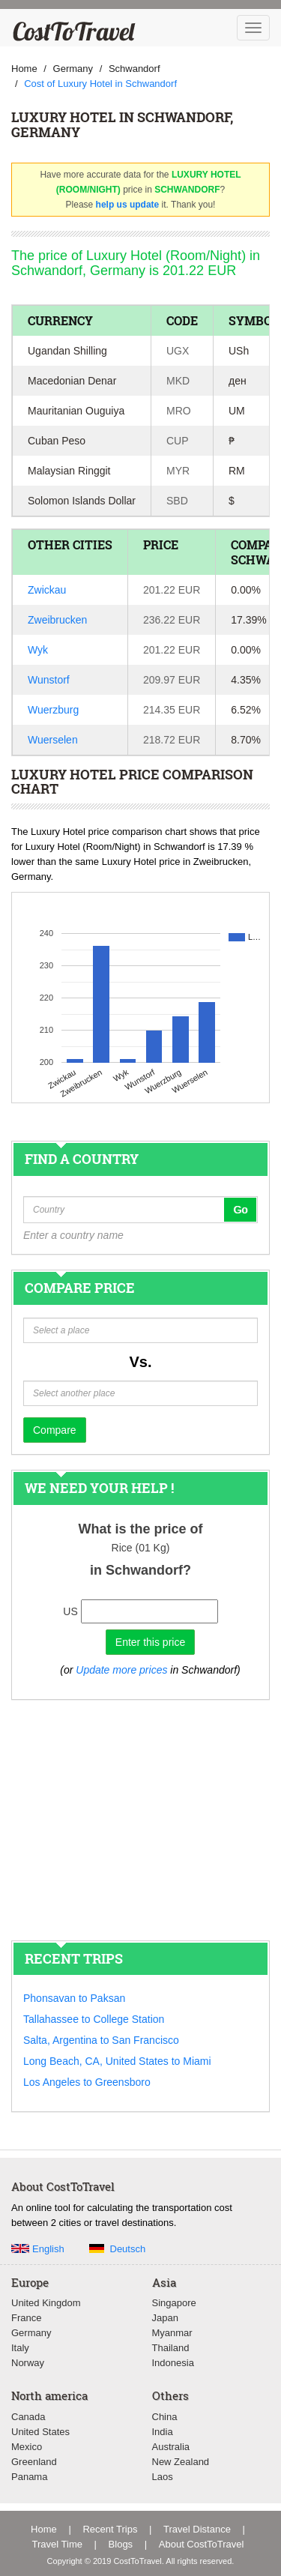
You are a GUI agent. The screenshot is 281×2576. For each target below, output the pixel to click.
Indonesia (173, 2362)
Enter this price (150, 1642)
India (162, 2431)
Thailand (171, 2347)
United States (40, 2431)
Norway (27, 2362)
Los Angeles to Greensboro (87, 2082)
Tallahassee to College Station (93, 2019)
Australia (171, 2446)
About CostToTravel (201, 2544)
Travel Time (57, 2544)
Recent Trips (109, 2529)
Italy (20, 2347)
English (48, 2248)
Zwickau (47, 590)
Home (44, 2529)
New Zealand (181, 2461)
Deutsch (128, 2248)
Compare (54, 1430)
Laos (162, 2476)
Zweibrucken (57, 620)
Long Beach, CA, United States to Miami (117, 2061)
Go (240, 1210)
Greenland (34, 2461)
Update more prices (121, 1670)
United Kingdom (46, 2302)
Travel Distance (197, 2529)
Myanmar (172, 2332)
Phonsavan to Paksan (74, 1998)
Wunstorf (49, 680)
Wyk (38, 650)
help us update (128, 204)
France (26, 2317)
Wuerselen (53, 740)
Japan (165, 2317)
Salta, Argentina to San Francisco (101, 2040)
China (165, 2416)
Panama (29, 2476)
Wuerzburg (53, 710)
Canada (28, 2416)
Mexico (26, 2446)
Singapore (174, 2302)
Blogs (121, 2544)
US (70, 1611)
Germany (31, 2332)
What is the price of (140, 1528)
